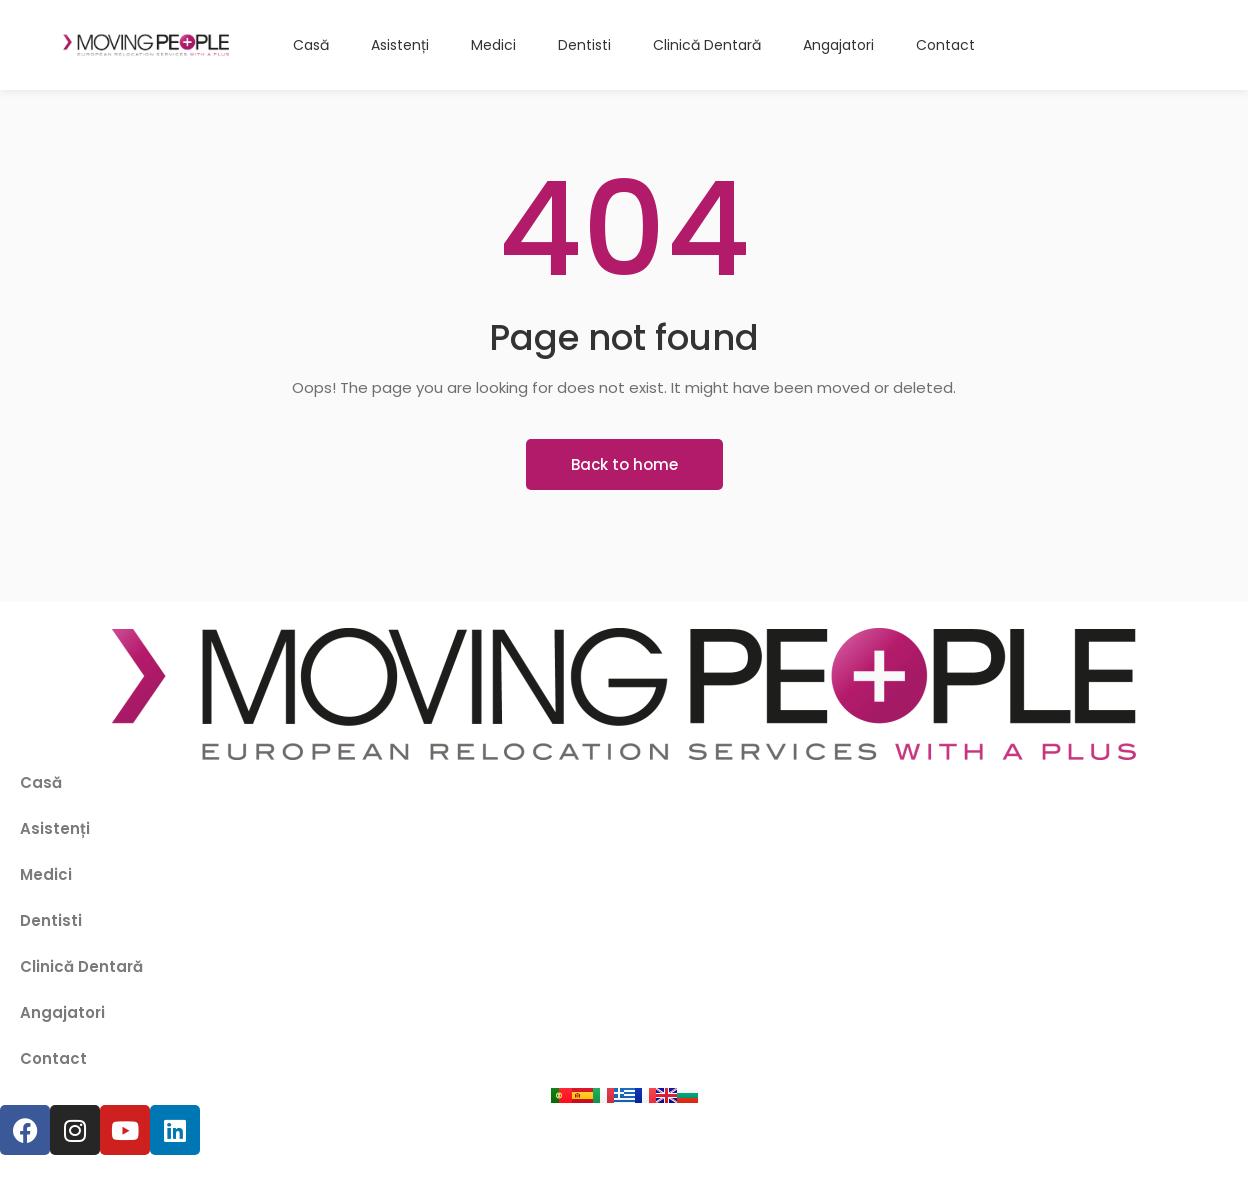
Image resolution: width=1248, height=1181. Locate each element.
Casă (41, 782)
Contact (53, 1058)
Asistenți (55, 828)
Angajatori (62, 1012)
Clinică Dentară (81, 966)
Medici (46, 874)
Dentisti (51, 920)
